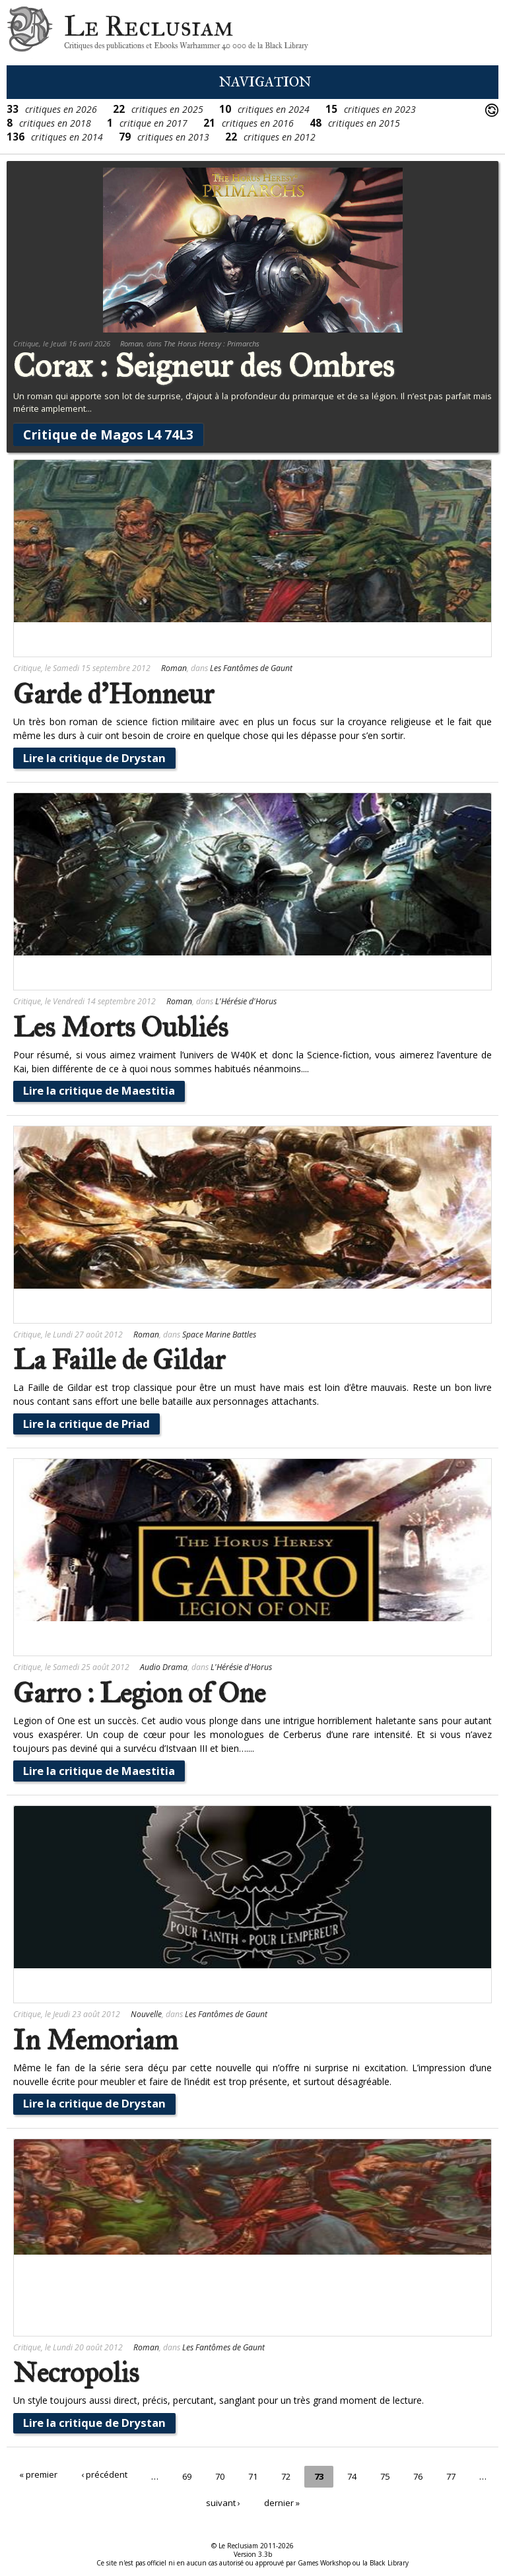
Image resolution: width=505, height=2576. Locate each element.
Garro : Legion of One (139, 1693)
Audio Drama (163, 1667)
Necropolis (76, 2373)
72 (301, 2474)
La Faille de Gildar (119, 1360)
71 (267, 2474)
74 (370, 2474)
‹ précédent (114, 2474)
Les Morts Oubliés (120, 1027)
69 (198, 2474)
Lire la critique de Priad (86, 1423)
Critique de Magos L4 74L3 (108, 434)
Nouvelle (146, 2014)
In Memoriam (95, 2040)
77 (473, 2474)
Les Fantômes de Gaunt (251, 668)
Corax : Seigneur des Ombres (203, 366)
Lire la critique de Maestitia (99, 1090)
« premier (46, 2474)
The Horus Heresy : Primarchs (211, 343)
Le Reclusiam (30, 33)
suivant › (237, 2497)
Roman (131, 343)
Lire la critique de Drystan (94, 757)
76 (439, 2474)
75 (404, 2474)
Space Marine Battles (219, 1334)
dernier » (297, 2497)
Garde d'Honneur (113, 694)
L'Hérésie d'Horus (246, 1001)
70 (233, 2474)
